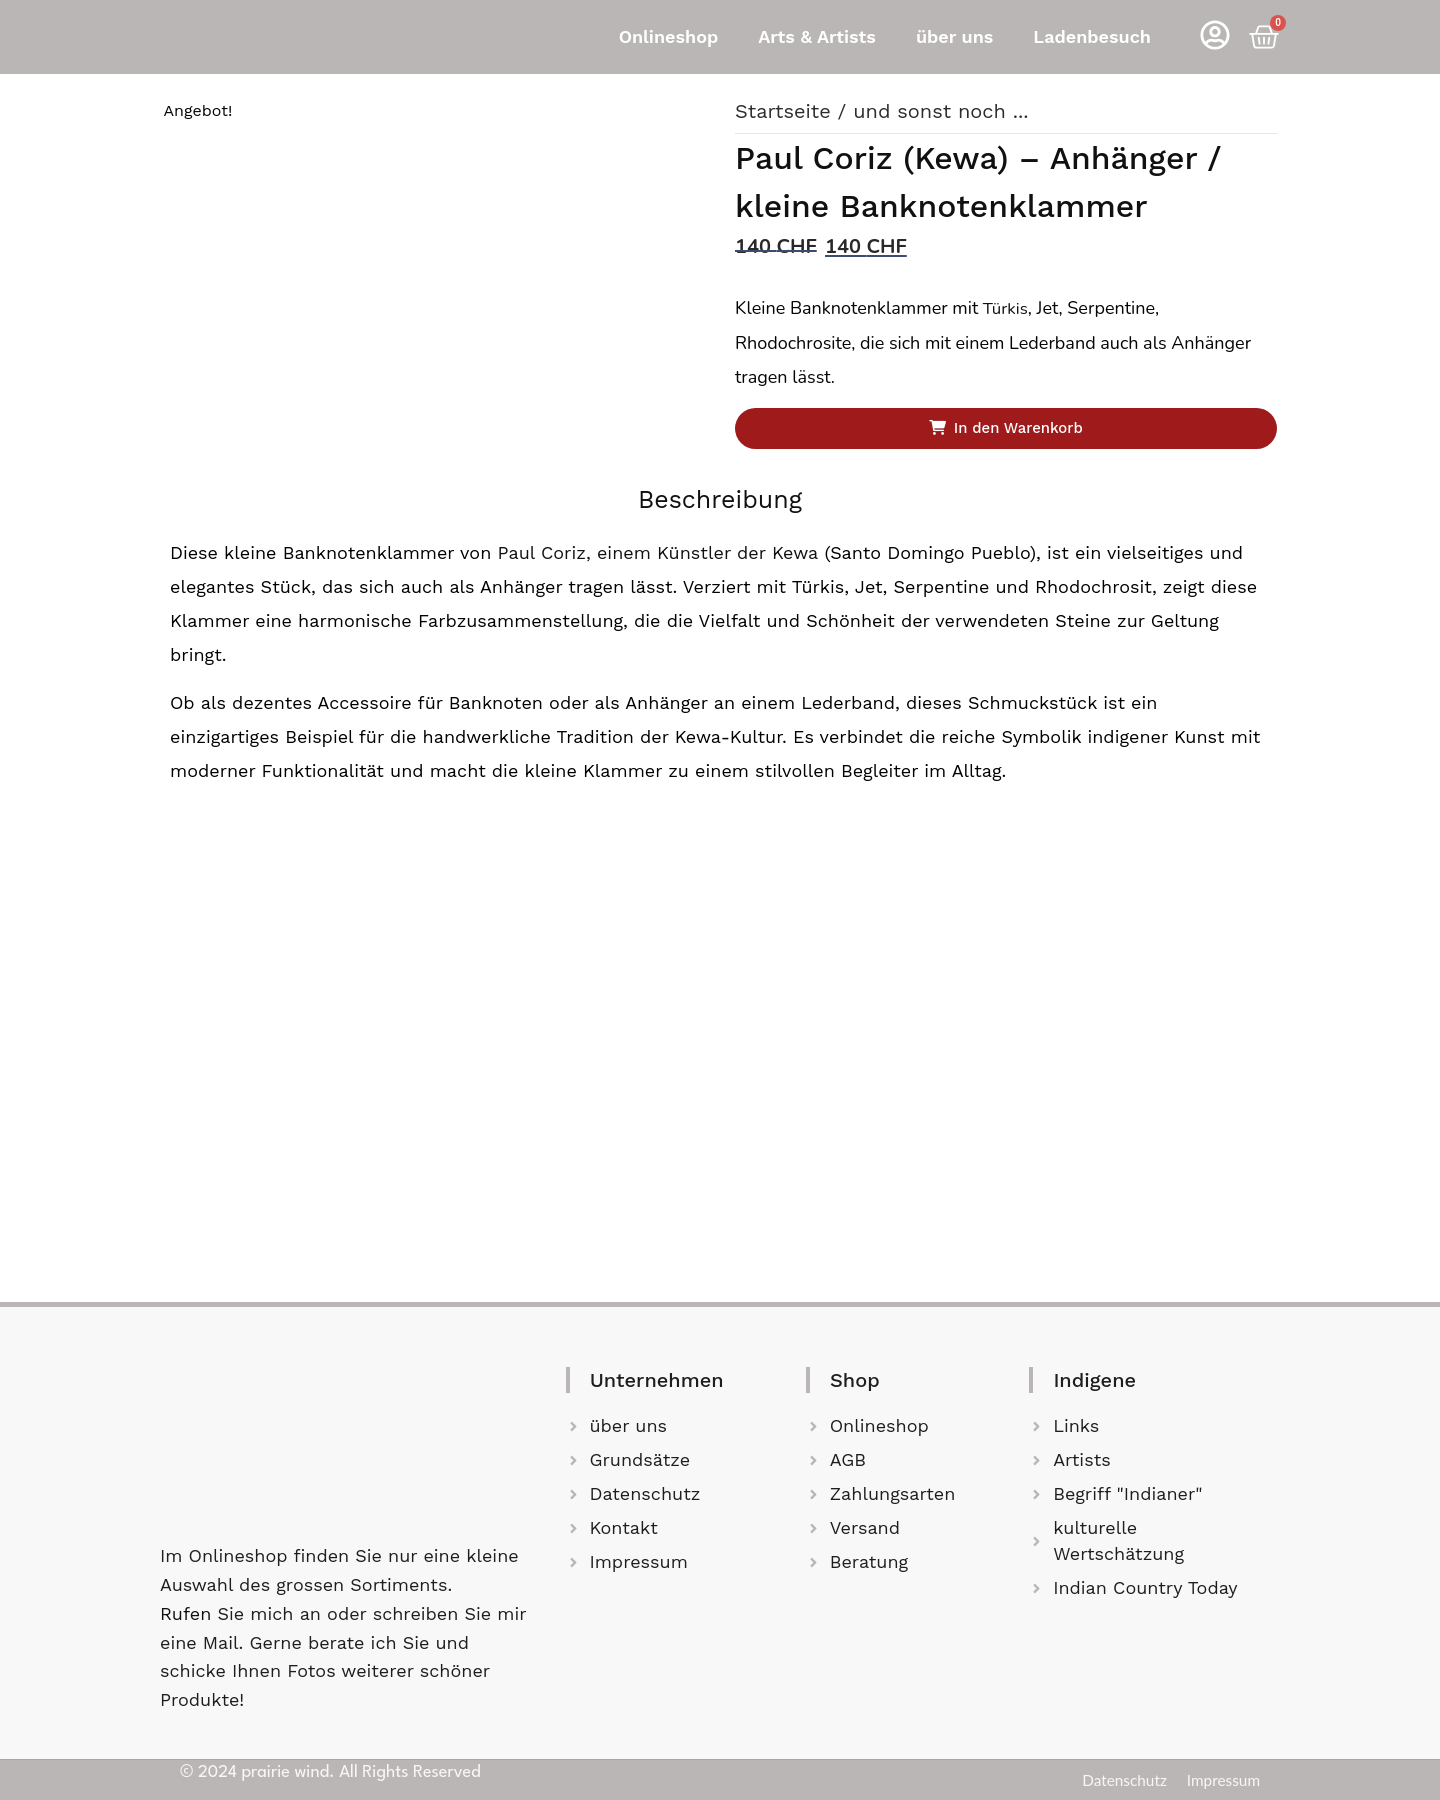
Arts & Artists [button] (817, 36)
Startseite (783, 111)
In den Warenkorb (1021, 429)
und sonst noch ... (940, 111)
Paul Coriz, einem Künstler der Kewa (656, 556)
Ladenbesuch (1092, 36)
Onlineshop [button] (669, 36)
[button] (674, 37)
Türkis (1007, 307)
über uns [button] (954, 36)
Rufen (188, 1613)
